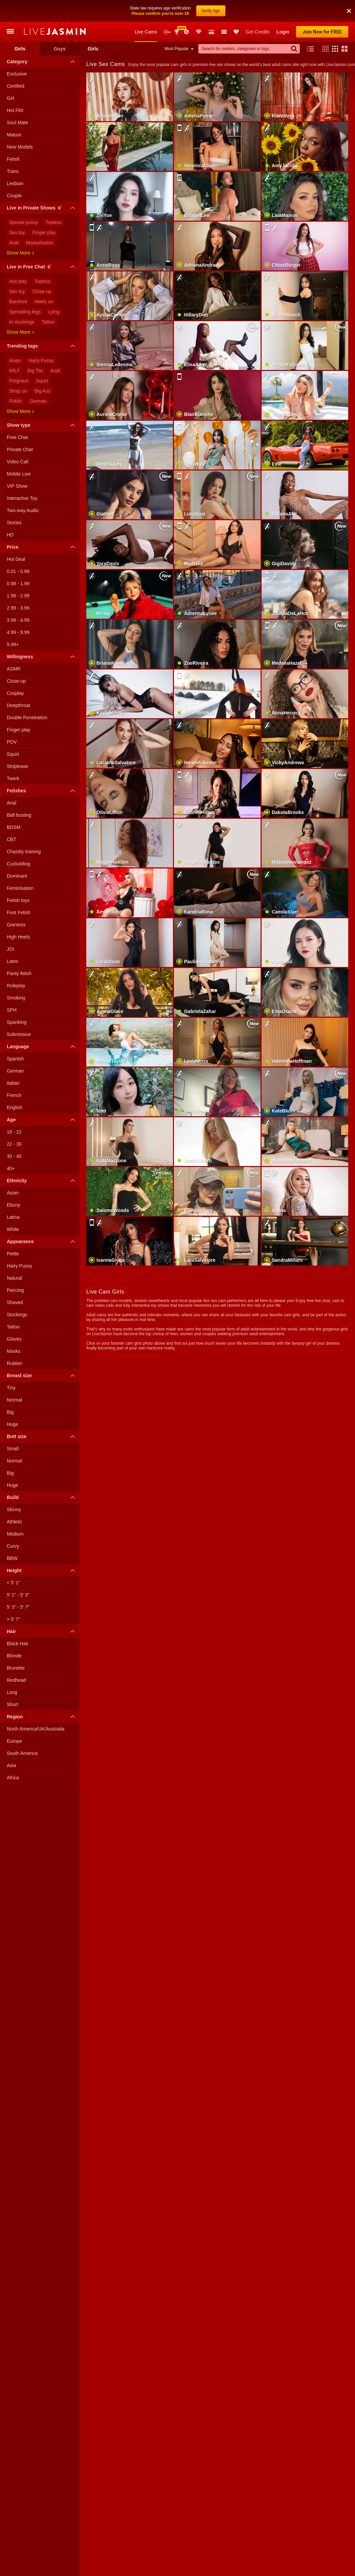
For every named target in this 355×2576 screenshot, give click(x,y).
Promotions (186, 10)
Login (282, 10)
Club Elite (198, 10)
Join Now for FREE (322, 10)
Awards (177, 10)
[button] (324, 27)
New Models (167, 10)
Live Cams (146, 10)
